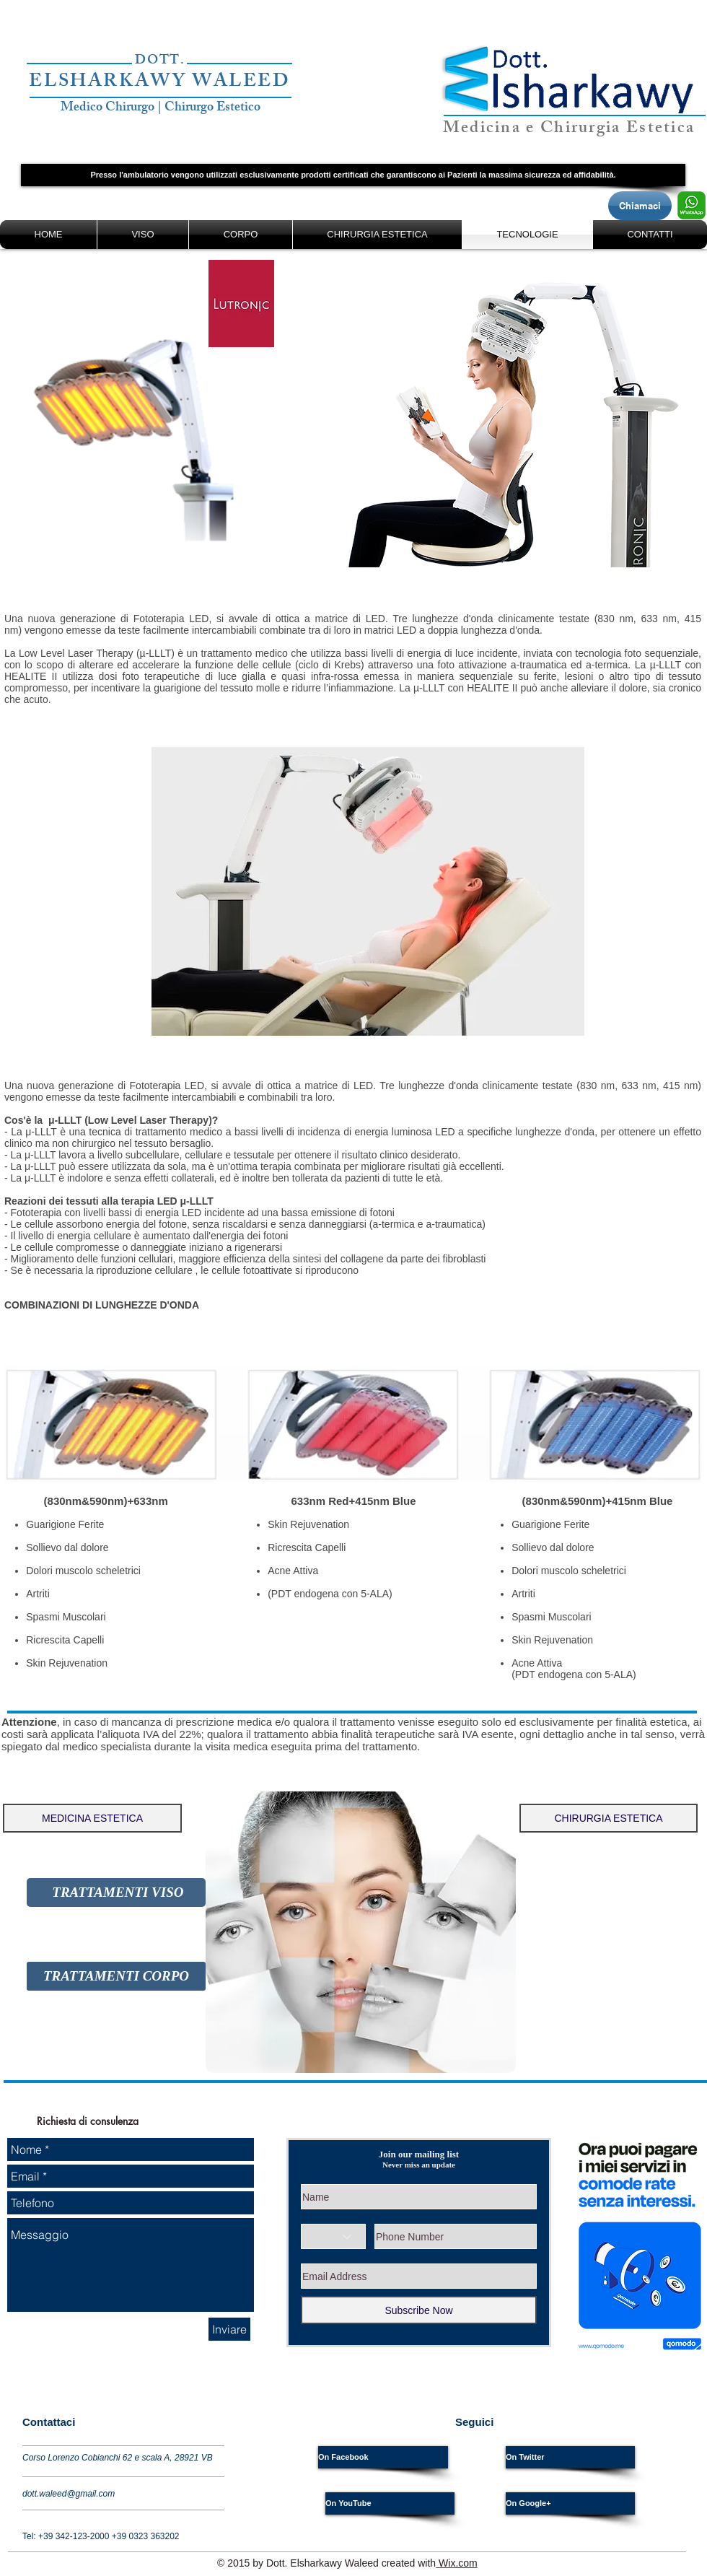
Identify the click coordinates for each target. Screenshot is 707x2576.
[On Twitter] (570, 2457)
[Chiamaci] (640, 205)
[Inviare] (229, 2329)
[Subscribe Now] (419, 2310)
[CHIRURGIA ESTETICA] (608, 1818)
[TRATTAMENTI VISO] (116, 1892)
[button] (353, 175)
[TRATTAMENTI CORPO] (116, 1976)
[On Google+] (570, 2503)
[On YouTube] (389, 2503)
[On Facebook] (383, 2457)
